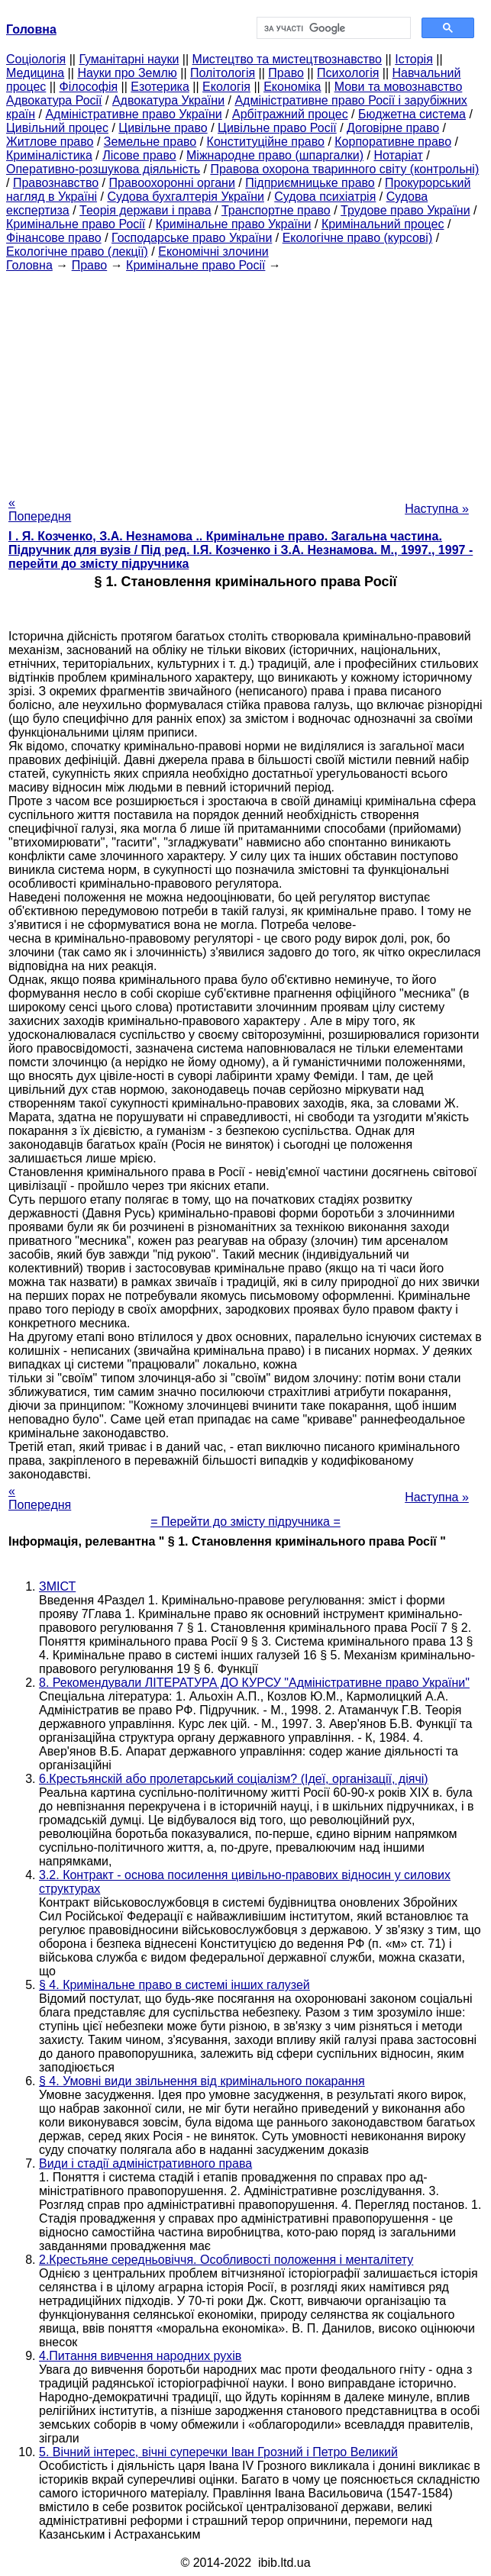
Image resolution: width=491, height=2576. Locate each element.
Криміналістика (49, 155)
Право (286, 72)
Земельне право (150, 141)
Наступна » (437, 508)
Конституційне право (266, 141)
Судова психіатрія (325, 196)
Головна (29, 265)
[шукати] (332, 28)
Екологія (226, 86)
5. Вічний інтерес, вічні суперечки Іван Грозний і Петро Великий (218, 2451)
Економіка (292, 86)
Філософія (89, 86)
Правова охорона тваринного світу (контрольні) (344, 169)
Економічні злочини (213, 251)
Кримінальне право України (234, 224)
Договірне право (393, 127)
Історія (414, 59)
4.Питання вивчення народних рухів (140, 2355)
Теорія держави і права (145, 210)
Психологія (348, 72)
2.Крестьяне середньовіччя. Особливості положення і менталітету (226, 2259)
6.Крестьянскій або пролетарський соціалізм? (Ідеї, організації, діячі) (233, 1778)
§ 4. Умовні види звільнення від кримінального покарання (202, 2081)
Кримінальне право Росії (75, 224)
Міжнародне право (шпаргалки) (274, 155)
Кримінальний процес (382, 224)
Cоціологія (36, 59)
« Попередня (39, 509)
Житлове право (49, 141)
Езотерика (160, 86)
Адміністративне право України (133, 114)
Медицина (35, 72)
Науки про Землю (126, 72)
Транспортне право (276, 210)
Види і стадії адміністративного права (145, 2163)
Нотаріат (397, 155)
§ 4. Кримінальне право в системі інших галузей (174, 1984)
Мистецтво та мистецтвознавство (287, 59)
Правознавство (56, 182)
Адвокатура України (168, 100)
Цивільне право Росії (277, 127)
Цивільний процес (57, 127)
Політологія (222, 72)
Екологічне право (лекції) (77, 251)
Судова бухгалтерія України (185, 196)
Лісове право (139, 155)
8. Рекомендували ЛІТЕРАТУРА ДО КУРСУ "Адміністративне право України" (254, 1682)
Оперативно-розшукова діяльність (103, 169)
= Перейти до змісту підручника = (245, 1521)
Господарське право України (191, 237)
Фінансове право (54, 237)
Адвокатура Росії (54, 100)
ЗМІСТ (57, 1586)
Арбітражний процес (290, 114)
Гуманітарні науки (129, 59)
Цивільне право (162, 127)
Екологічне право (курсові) (358, 237)
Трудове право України (405, 210)
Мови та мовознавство (398, 86)
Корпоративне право (392, 141)
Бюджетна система (412, 114)
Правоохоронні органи (172, 182)
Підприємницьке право (310, 182)
